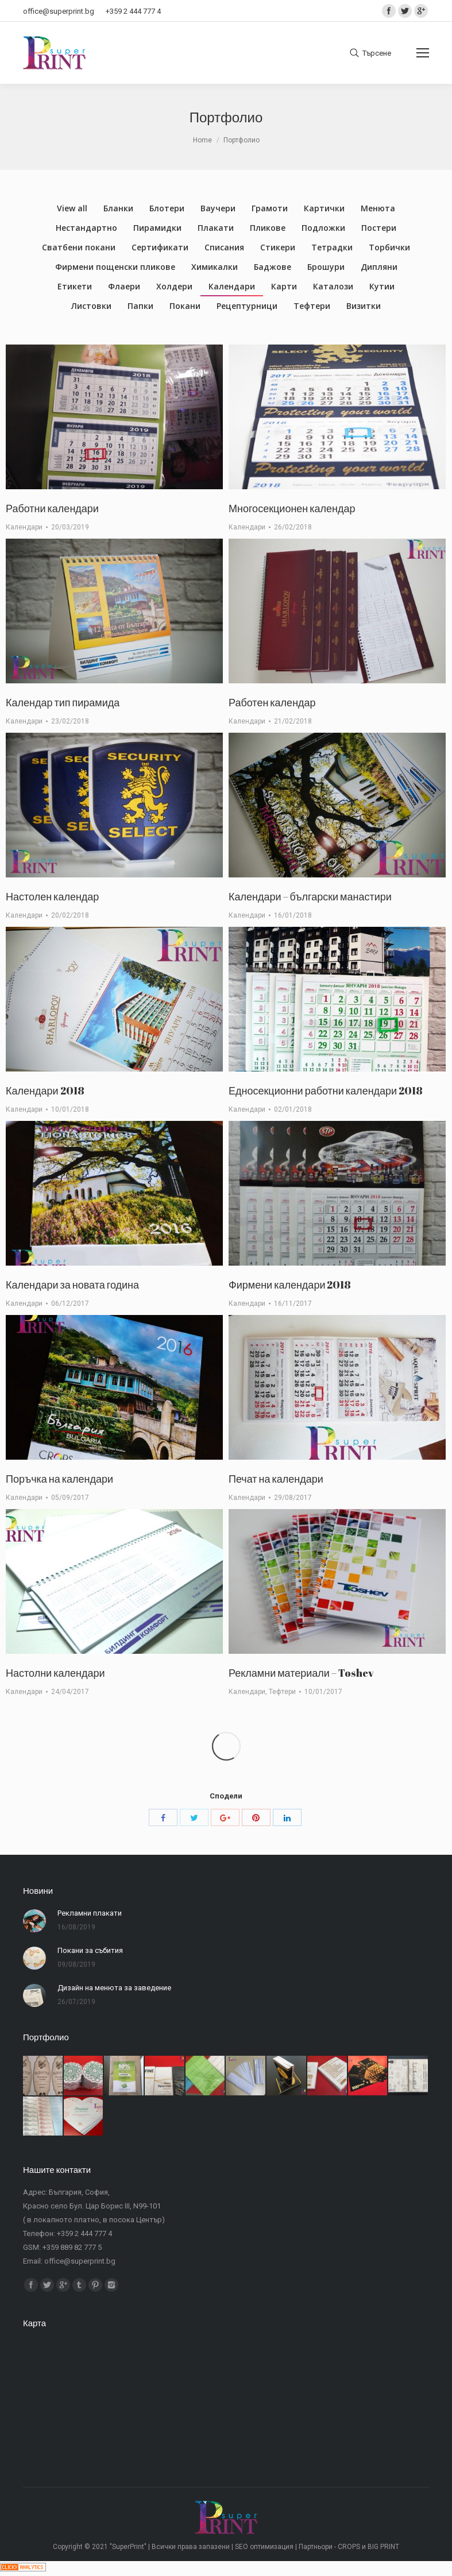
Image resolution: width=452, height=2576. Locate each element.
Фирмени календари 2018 (290, 1284)
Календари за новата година (72, 1284)
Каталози (333, 286)
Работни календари (52, 508)
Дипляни (379, 266)
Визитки (363, 305)
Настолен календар (52, 896)
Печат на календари (276, 1479)
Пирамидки (157, 227)
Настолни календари (55, 1673)
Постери (378, 227)
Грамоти (270, 208)
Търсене (376, 53)
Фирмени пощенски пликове (115, 266)
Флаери (124, 286)
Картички (324, 208)
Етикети (74, 286)
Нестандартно (86, 227)
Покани (184, 305)
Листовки (91, 305)
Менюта (378, 208)
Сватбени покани (78, 247)
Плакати (216, 227)
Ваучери (217, 208)
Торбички (389, 247)
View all (72, 208)
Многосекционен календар (292, 508)
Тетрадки (332, 247)
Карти (284, 286)
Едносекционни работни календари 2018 (326, 1090)
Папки (140, 305)
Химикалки (214, 266)
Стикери (277, 247)
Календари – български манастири (310, 896)
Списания (224, 247)
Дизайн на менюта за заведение (114, 1987)
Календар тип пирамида (62, 702)
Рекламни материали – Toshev (301, 1673)
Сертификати (160, 247)
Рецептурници (247, 305)
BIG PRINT (383, 2547)
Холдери (174, 286)
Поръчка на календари (59, 1479)
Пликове (267, 227)
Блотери (166, 208)
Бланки (118, 208)
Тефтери (311, 305)
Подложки (323, 227)
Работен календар (272, 702)
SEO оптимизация (264, 2547)
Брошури (326, 266)
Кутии (382, 286)
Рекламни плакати (89, 1913)
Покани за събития (90, 1950)
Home (202, 140)
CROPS (349, 2547)
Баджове (272, 266)
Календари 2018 (45, 1090)
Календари (231, 286)
